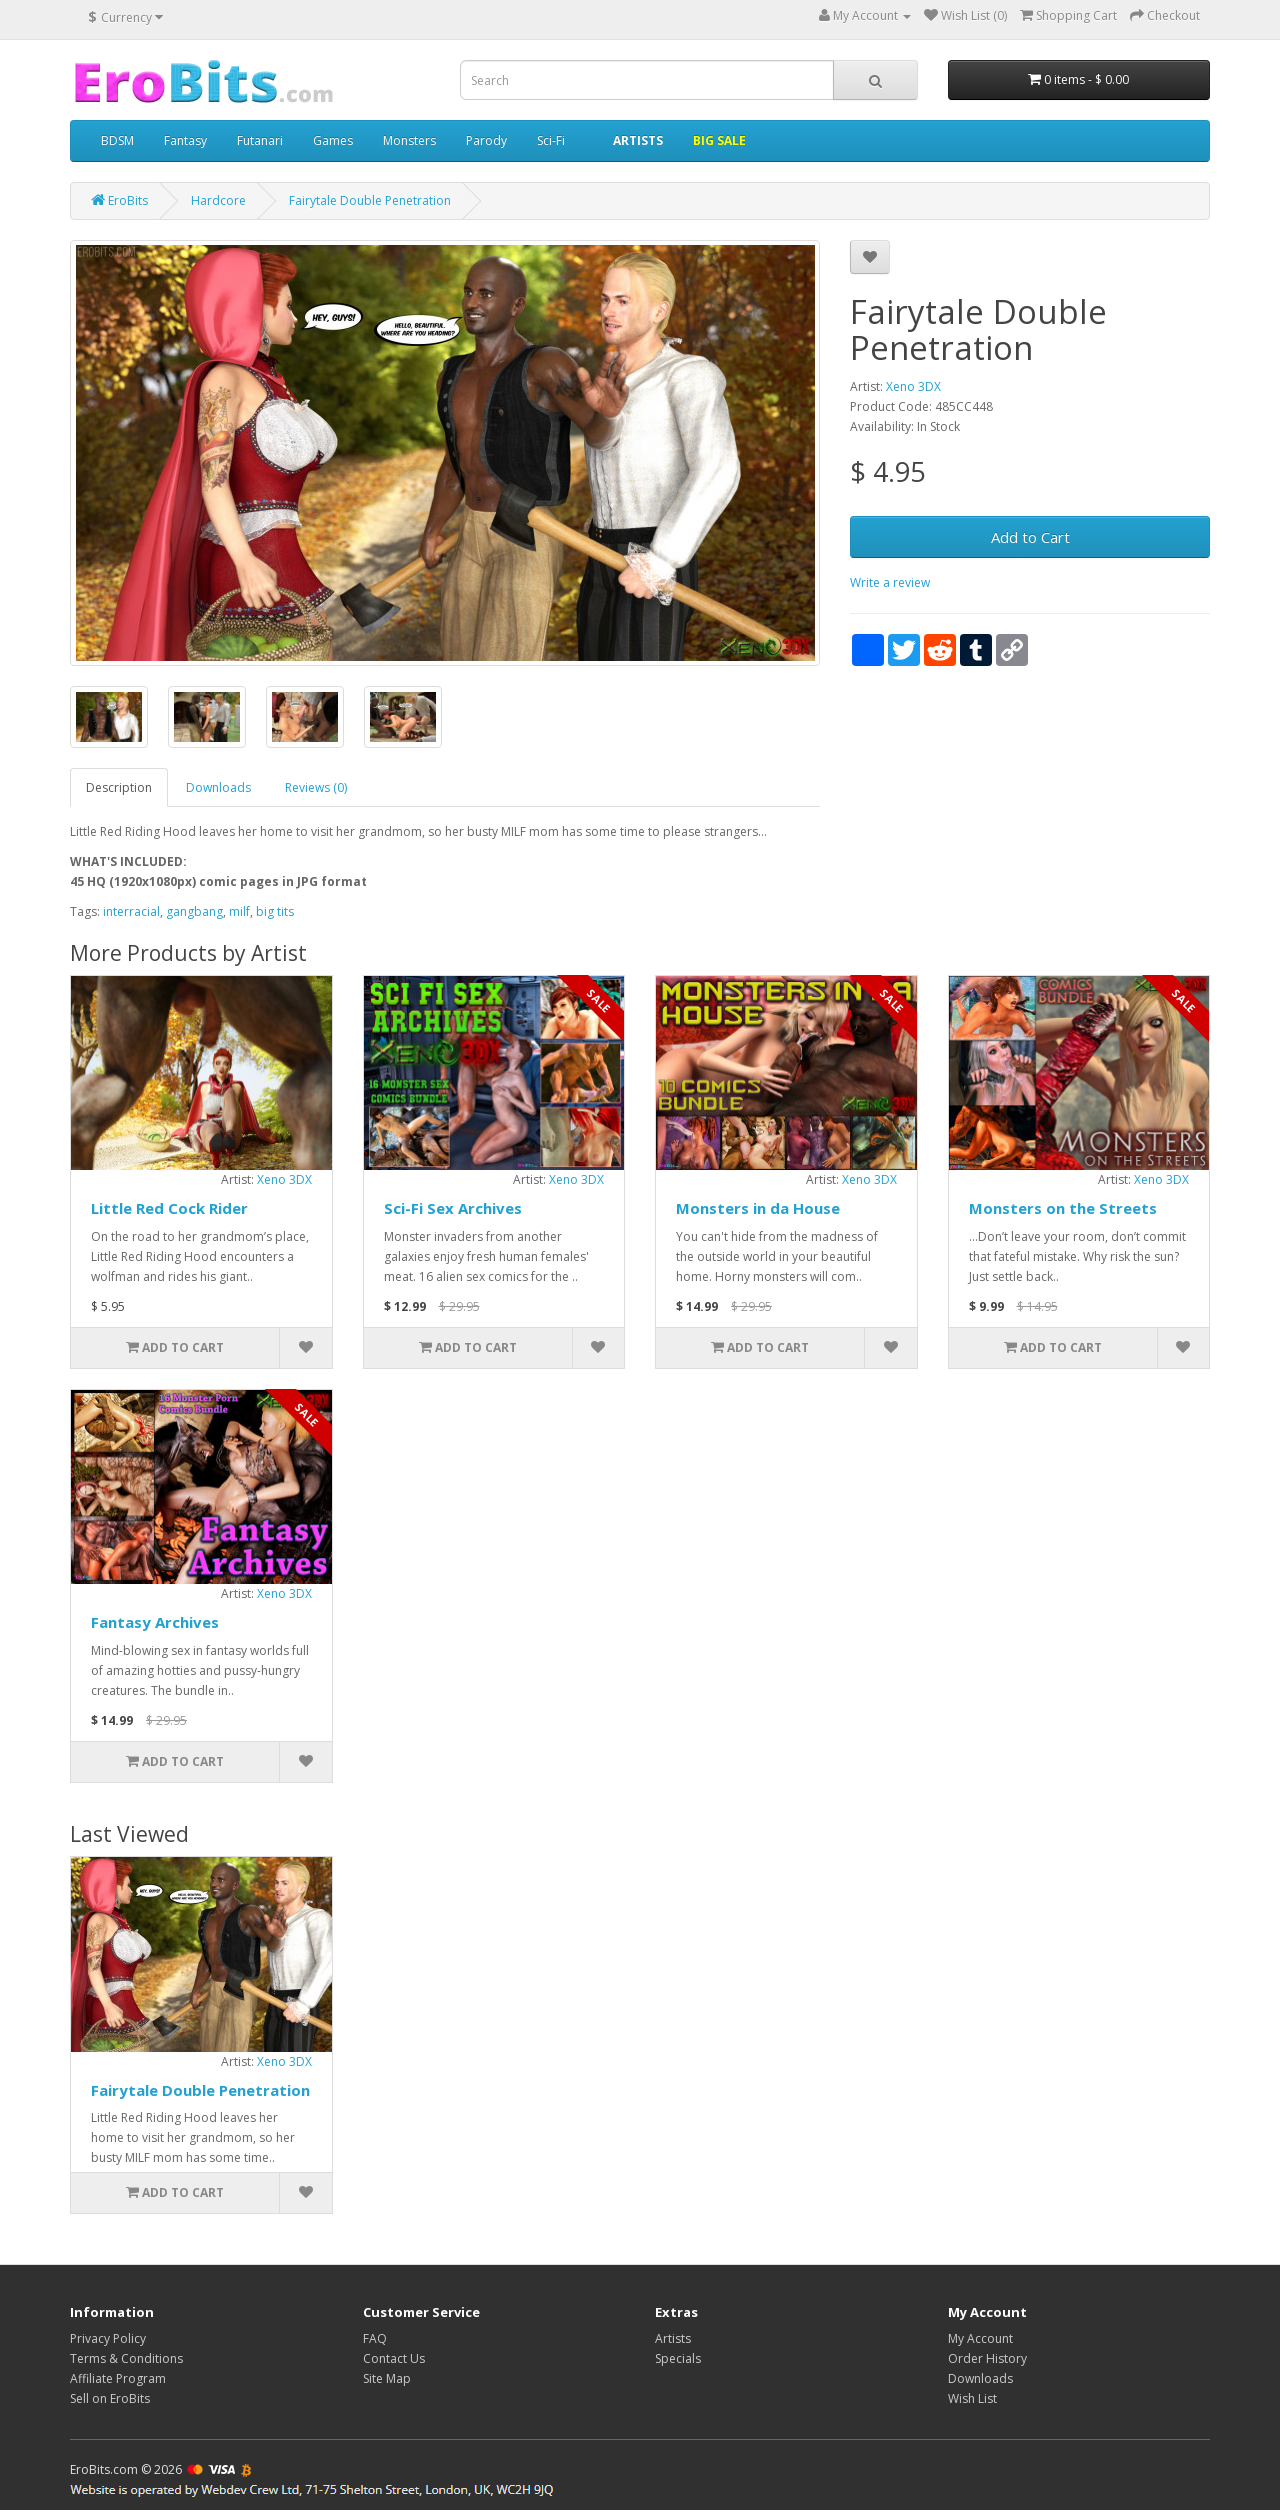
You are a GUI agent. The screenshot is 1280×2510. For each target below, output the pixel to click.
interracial (131, 911)
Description (119, 787)
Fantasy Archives (155, 1622)
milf (239, 911)
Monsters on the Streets (1063, 1208)
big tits (275, 911)
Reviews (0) (316, 787)
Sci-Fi (551, 140)
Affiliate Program (118, 2378)
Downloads (218, 787)
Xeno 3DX (913, 386)
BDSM (117, 140)
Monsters (409, 140)
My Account (980, 2338)
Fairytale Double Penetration (200, 2090)
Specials (678, 2358)
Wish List (972, 2398)
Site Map (387, 2378)
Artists (673, 2338)
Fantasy (185, 140)
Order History (987, 2358)
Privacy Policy (108, 2338)
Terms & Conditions (126, 2358)
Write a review (890, 582)
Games (333, 140)
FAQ (375, 2338)
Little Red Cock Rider (169, 1208)
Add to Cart (1030, 537)
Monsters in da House (758, 1208)
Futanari (260, 140)
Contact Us (394, 2358)
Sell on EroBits (110, 2398)
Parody (486, 140)
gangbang (194, 911)
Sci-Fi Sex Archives (453, 1208)
